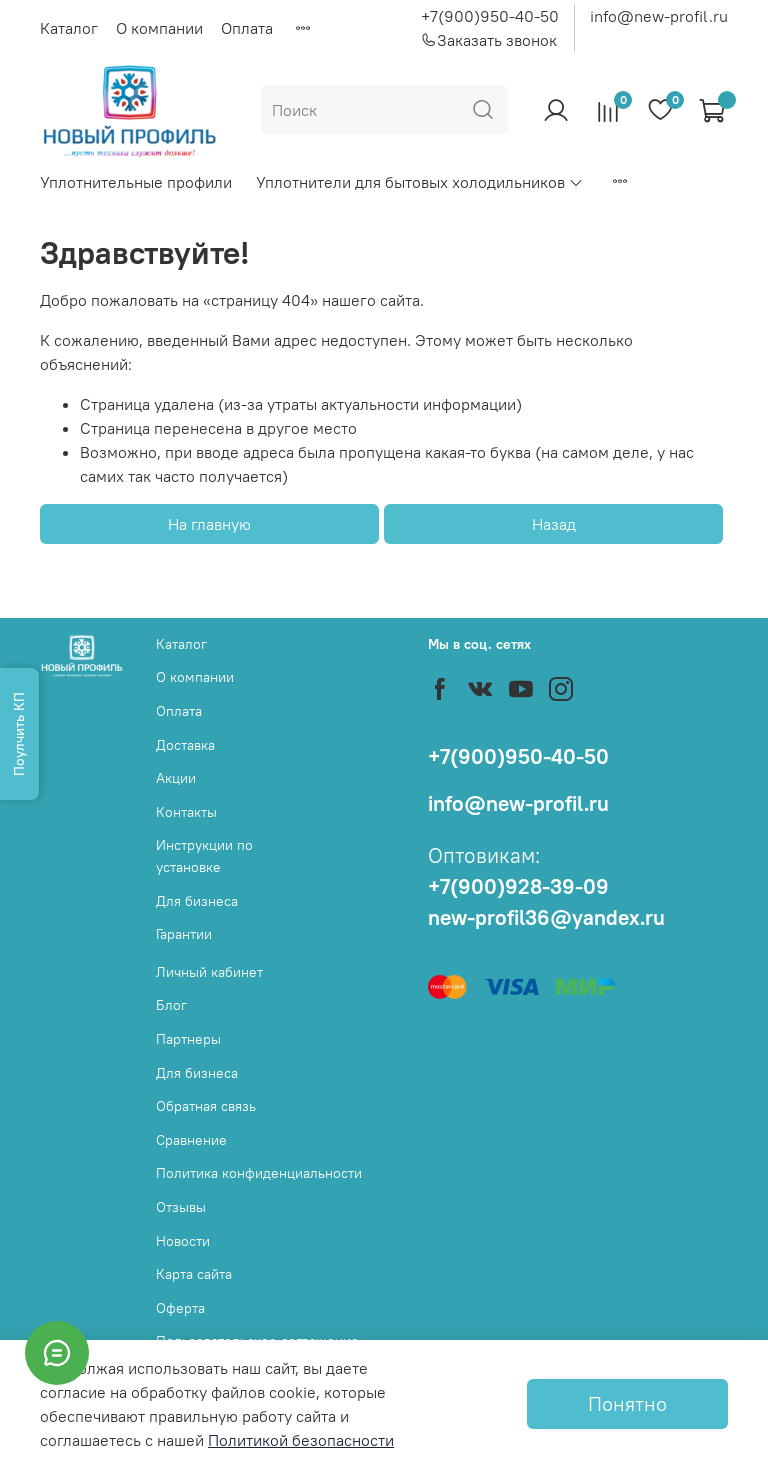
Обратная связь (206, 1106)
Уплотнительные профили (136, 182)
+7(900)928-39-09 (518, 886)
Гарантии (184, 934)
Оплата (247, 28)
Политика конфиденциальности (259, 1173)
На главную (209, 524)
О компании (159, 28)
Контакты (186, 812)
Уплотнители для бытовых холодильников (420, 182)
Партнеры (188, 1039)
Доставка (185, 745)
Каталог (69, 28)
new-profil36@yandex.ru (546, 917)
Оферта (180, 1308)
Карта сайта (194, 1274)
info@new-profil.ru (659, 16)
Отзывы (181, 1207)
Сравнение (191, 1140)
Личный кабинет (209, 972)
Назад (554, 524)
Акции (176, 778)
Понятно (627, 1403)
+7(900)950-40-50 (490, 16)
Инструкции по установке (204, 856)
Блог (171, 1005)
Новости (183, 1241)
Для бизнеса (197, 901)
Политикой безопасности (301, 1440)
